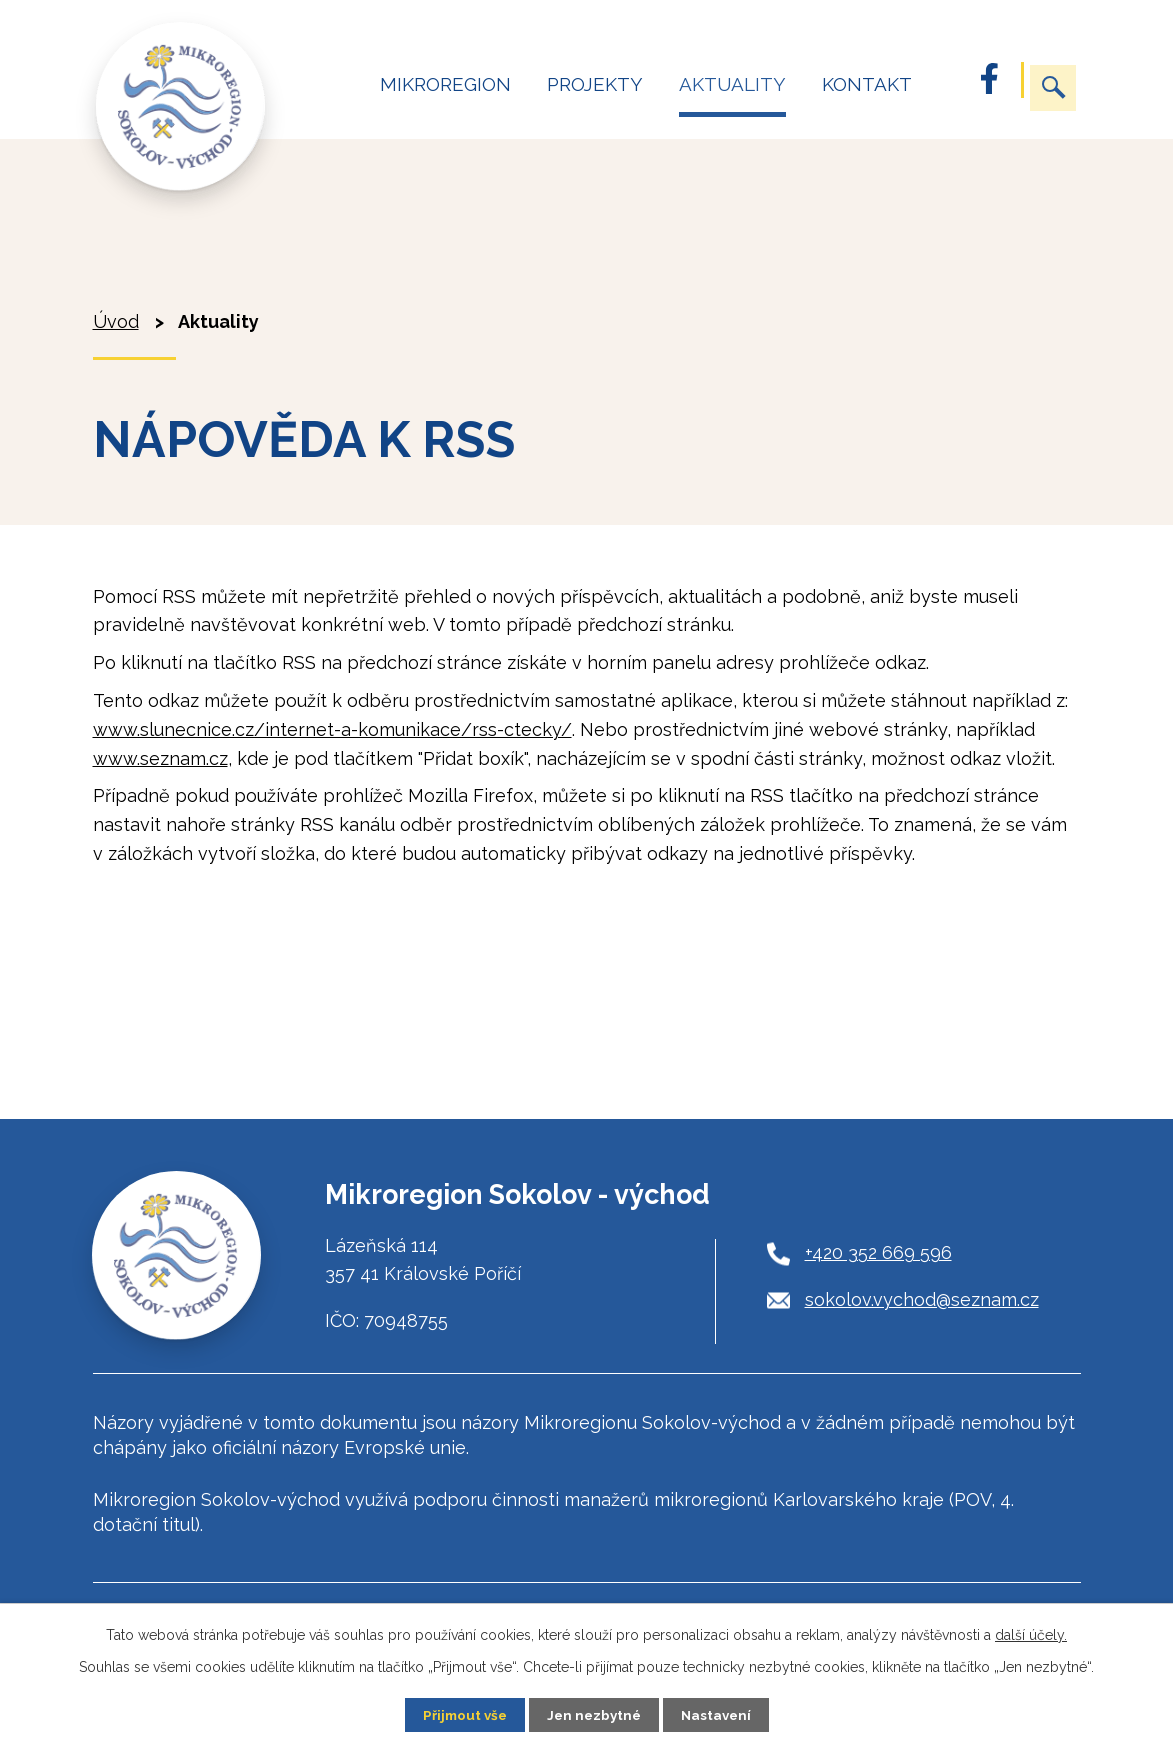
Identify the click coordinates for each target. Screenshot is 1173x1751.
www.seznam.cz (160, 758)
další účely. (1031, 1634)
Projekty (595, 84)
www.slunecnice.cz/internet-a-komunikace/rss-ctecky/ (332, 729)
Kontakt (867, 84)
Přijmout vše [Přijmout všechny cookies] (461, 1714)
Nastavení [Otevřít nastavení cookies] (719, 1714)
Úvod (329, 93)
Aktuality (732, 84)
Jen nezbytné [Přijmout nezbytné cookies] (594, 1714)
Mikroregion (445, 84)
